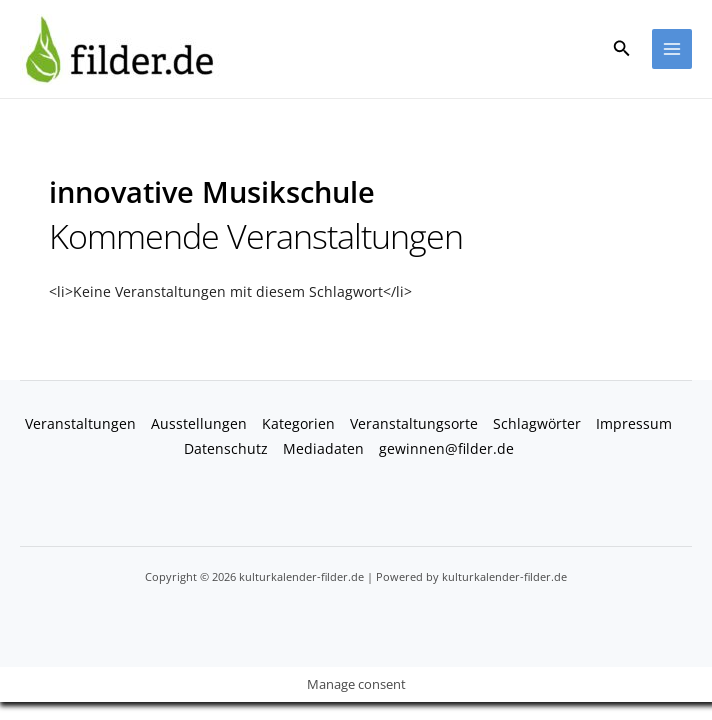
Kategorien (298, 423)
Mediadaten (323, 448)
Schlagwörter (537, 423)
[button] (622, 49)
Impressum (634, 423)
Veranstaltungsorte (414, 423)
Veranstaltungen (80, 423)
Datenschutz (226, 448)
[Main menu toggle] (672, 49)
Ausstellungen (199, 423)
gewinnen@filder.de (446, 448)
